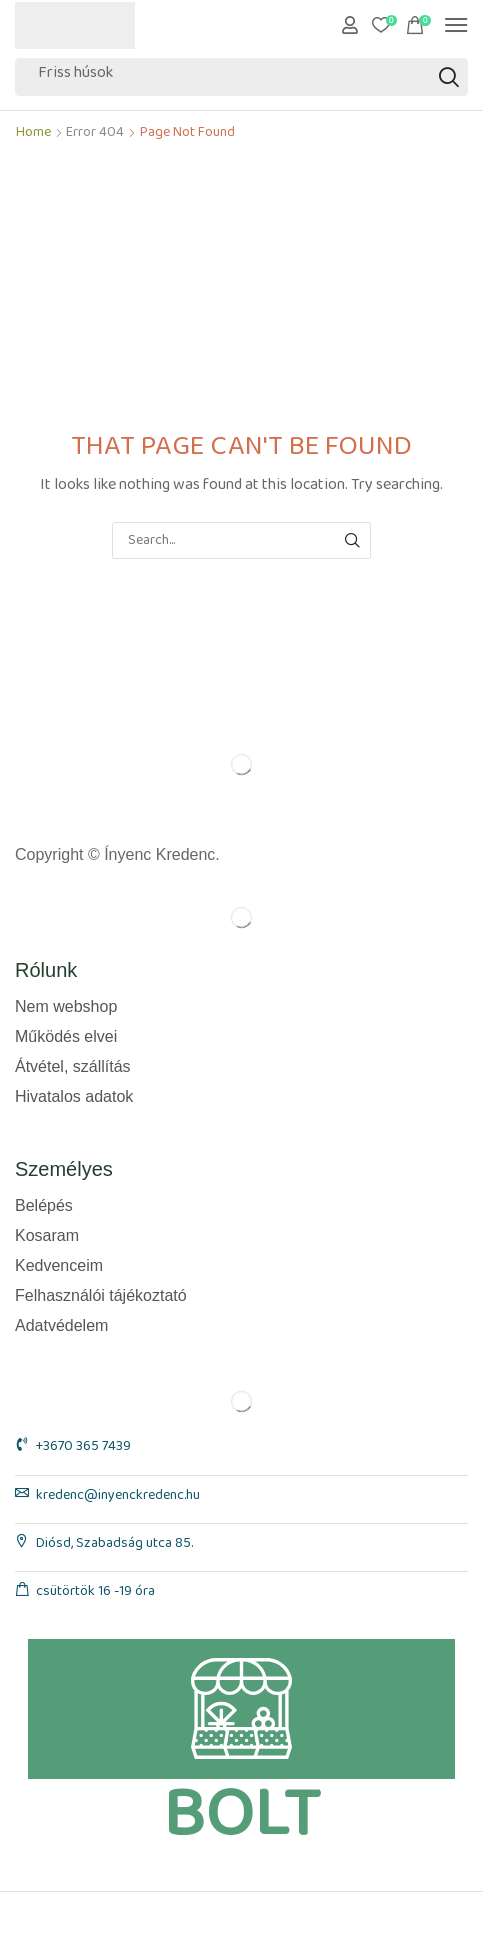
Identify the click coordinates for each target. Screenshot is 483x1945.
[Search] (449, 77)
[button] (350, 25)
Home (33, 136)
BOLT (241, 1815)
